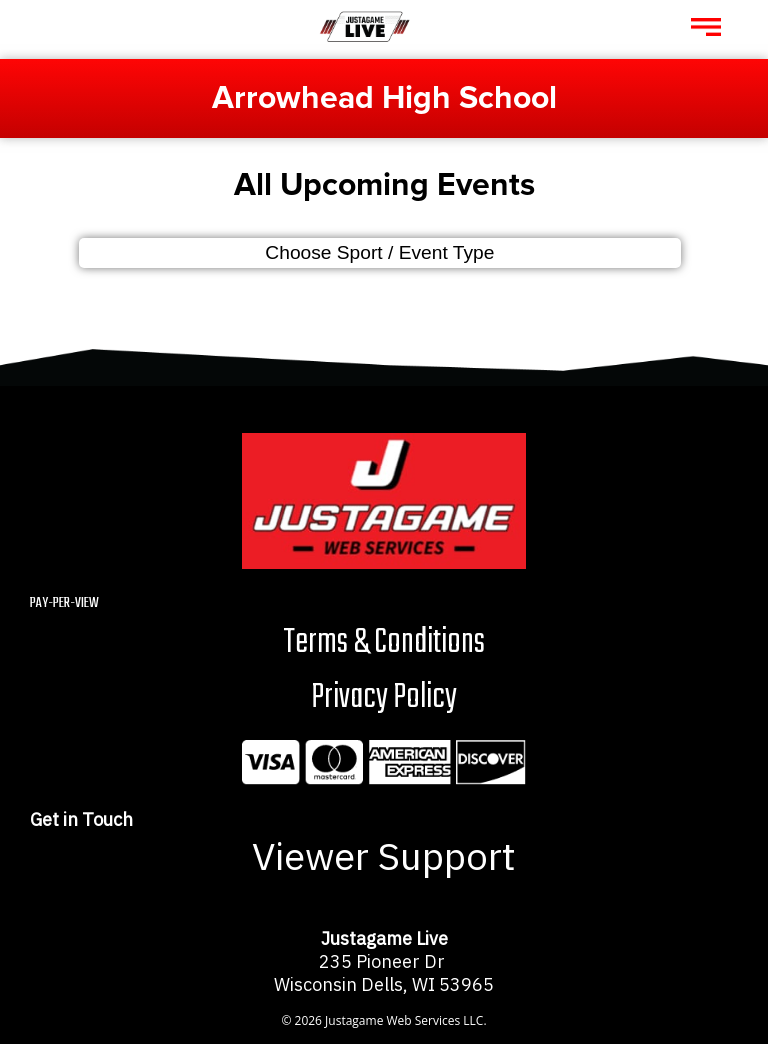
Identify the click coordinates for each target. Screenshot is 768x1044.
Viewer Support (384, 856)
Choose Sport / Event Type (379, 252)
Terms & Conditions (384, 642)
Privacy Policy (384, 697)
